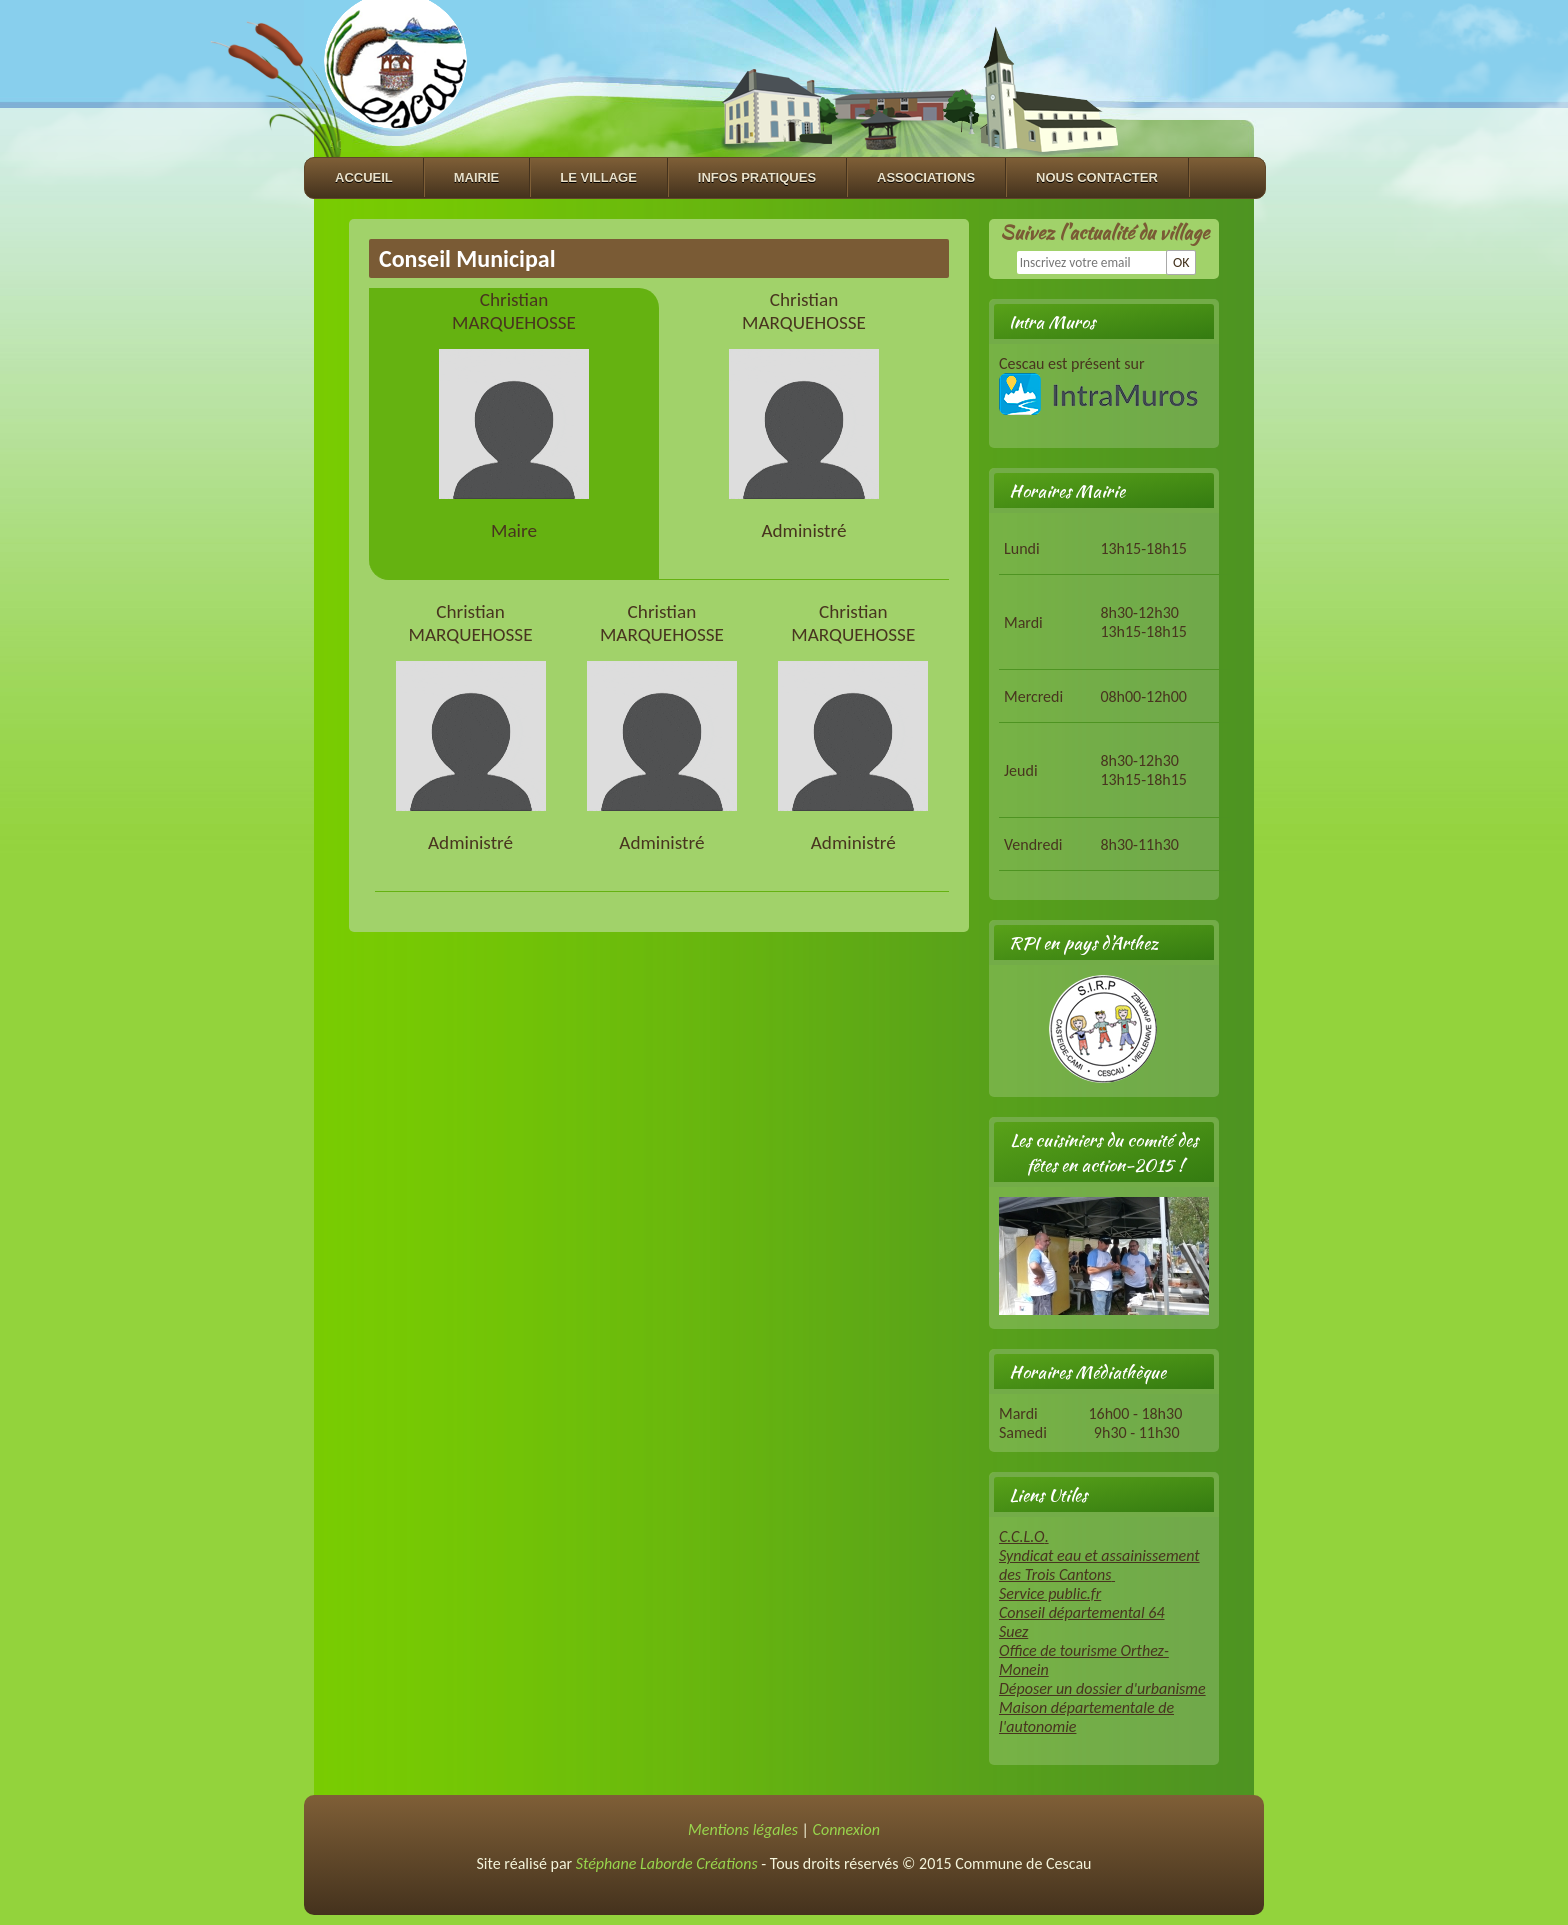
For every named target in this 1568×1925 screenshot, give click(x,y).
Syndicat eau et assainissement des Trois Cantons (1099, 1565)
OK (1181, 262)
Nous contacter (1097, 177)
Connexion (846, 1829)
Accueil (364, 177)
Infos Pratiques (757, 177)
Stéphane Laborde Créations (667, 1863)
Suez (1013, 1631)
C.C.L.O (1022, 1536)
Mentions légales (743, 1829)
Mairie (477, 177)
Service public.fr (1050, 1593)
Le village (598, 177)
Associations (926, 177)
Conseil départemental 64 (1082, 1612)
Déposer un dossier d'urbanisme (1102, 1688)
